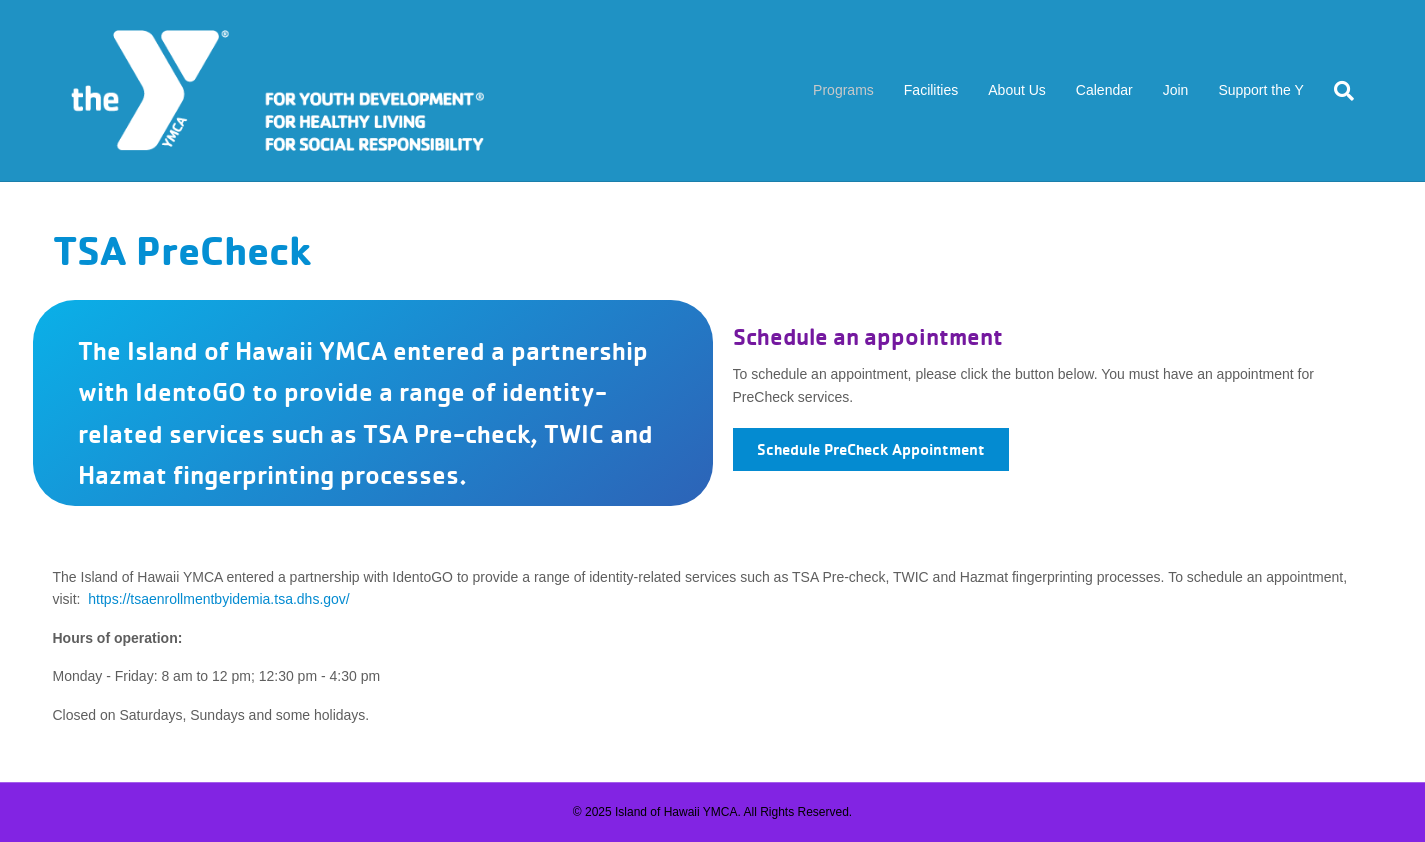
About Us (1017, 90)
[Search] (1336, 91)
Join (1176, 90)
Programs (843, 90)
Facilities (931, 90)
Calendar (1104, 90)
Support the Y (1260, 90)
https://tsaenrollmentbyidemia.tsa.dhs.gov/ (218, 599)
